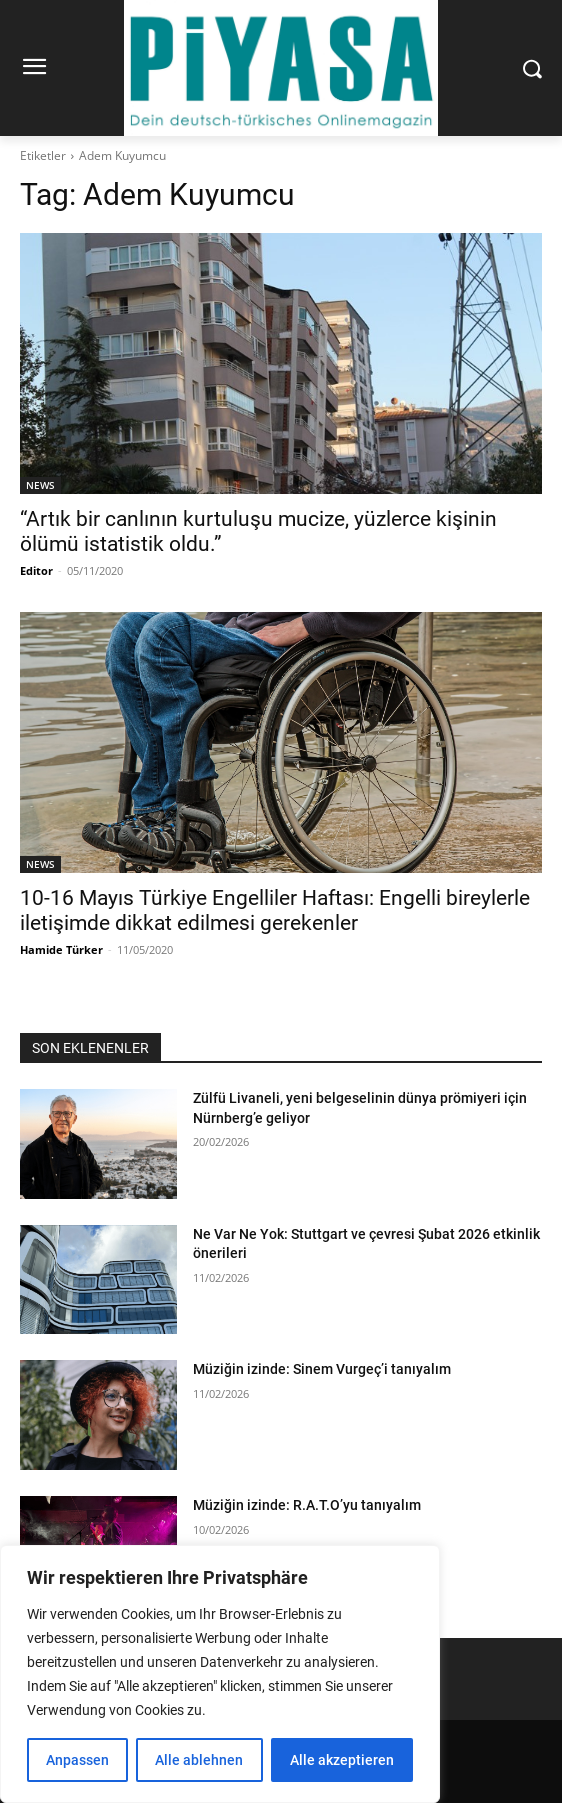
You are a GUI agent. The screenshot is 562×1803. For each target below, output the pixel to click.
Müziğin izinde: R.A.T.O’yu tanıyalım (307, 1505)
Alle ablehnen (199, 1760)
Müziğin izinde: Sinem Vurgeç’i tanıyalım (322, 1369)
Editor (36, 570)
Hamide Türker (61, 949)
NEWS (40, 485)
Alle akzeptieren (342, 1760)
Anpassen (77, 1760)
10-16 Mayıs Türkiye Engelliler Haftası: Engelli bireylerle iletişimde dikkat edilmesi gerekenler (275, 910)
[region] (220, 1674)
